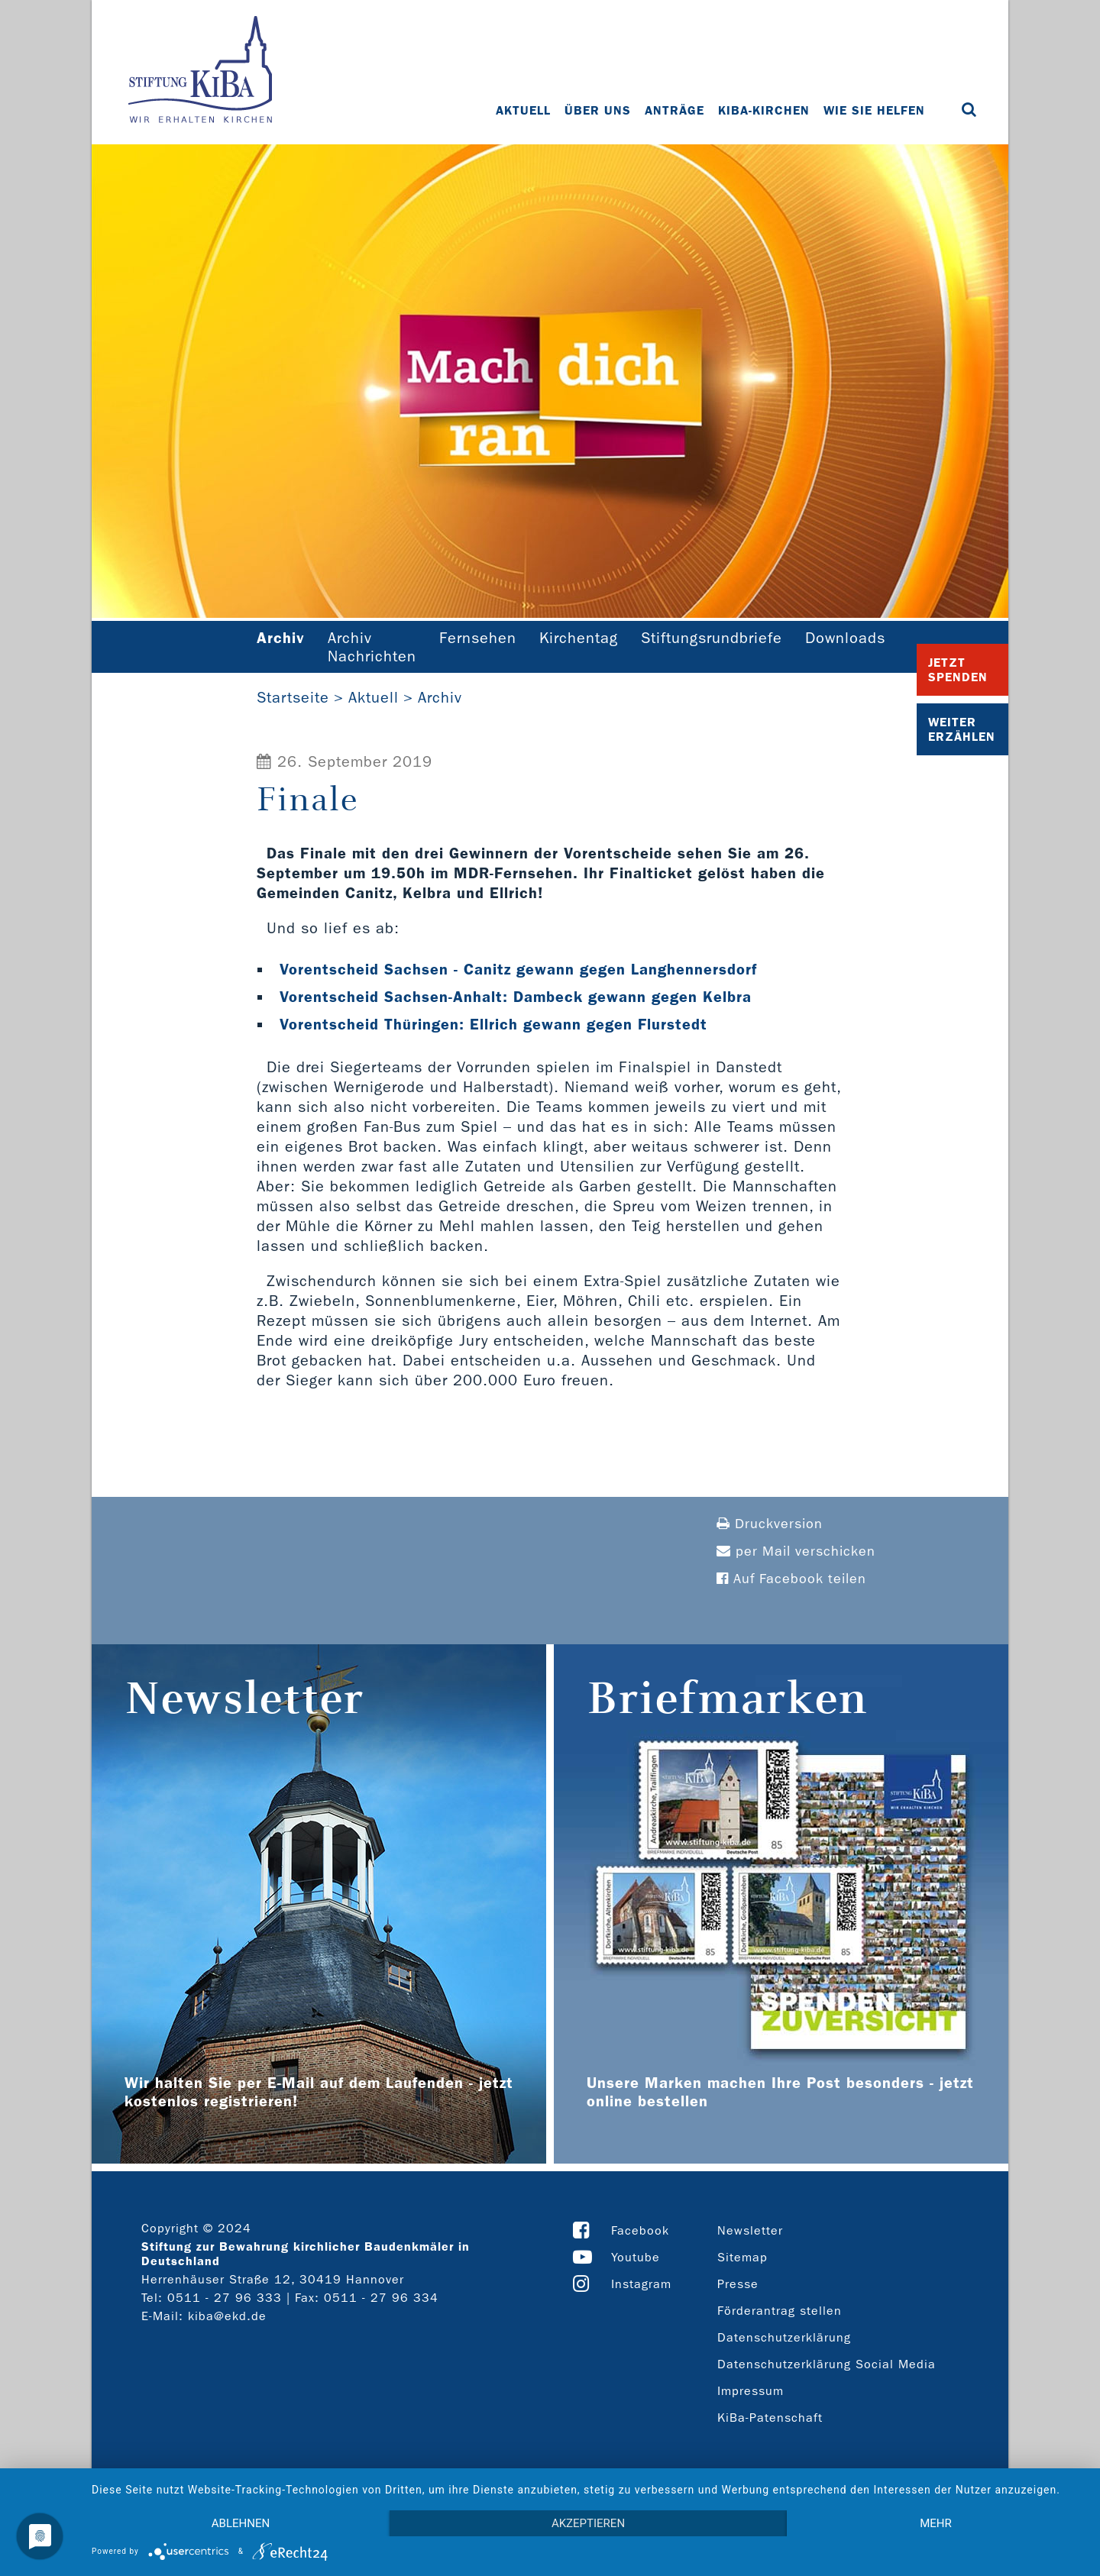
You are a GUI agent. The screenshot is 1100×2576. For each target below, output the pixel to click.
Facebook (640, 2230)
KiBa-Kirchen (764, 110)
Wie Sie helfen (874, 110)
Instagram (641, 2284)
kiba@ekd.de (227, 2316)
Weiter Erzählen (961, 729)
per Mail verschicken (796, 1551)
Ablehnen (241, 2523)
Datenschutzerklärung (784, 2337)
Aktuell (523, 110)
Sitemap (742, 2257)
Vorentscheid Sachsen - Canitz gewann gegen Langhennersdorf (518, 969)
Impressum (750, 2391)
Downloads (845, 638)
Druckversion (770, 1524)
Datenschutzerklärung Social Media (826, 2364)
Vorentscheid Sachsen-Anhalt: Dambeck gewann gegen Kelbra (516, 996)
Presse (738, 2284)
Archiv (440, 697)
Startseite (293, 697)
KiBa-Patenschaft (770, 2417)
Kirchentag (578, 638)
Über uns (598, 110)
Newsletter (750, 2230)
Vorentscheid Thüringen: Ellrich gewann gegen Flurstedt (493, 1024)
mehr (936, 2523)
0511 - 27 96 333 (224, 2297)
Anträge (674, 110)
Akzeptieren (588, 2523)
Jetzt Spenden (958, 669)
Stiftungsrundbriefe (711, 638)
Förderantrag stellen (779, 2310)
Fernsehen (477, 638)
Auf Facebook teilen (791, 1579)
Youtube (635, 2257)
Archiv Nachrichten (372, 647)
